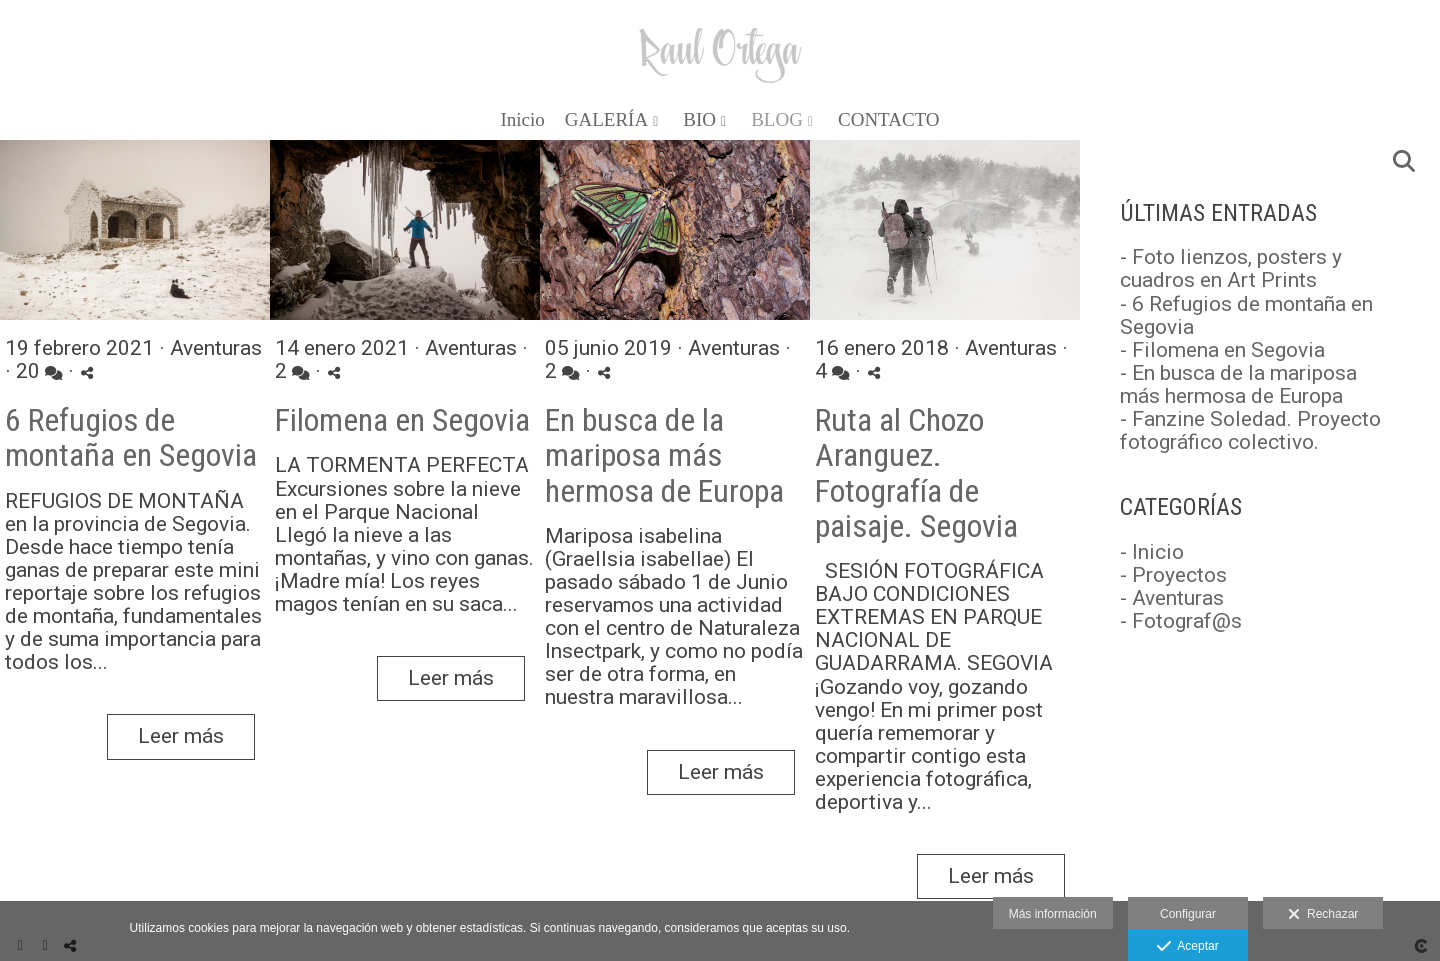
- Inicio (1152, 552)
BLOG (777, 120)
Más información (1053, 914)
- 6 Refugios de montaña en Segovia (1246, 315)
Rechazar (1323, 915)
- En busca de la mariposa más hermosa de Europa (1238, 384)
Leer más (181, 736)
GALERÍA (606, 120)
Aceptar (1187, 947)
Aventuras (216, 348)
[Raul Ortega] (720, 47)
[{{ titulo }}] (135, 232)
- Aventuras (1172, 598)
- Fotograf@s (1181, 621)
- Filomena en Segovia (1222, 350)
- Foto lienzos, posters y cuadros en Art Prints (1231, 268)
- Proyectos (1173, 575)
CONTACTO (889, 120)
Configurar (1188, 914)
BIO (699, 120)
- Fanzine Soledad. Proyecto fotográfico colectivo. (1250, 430)
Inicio (522, 120)
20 (39, 371)
